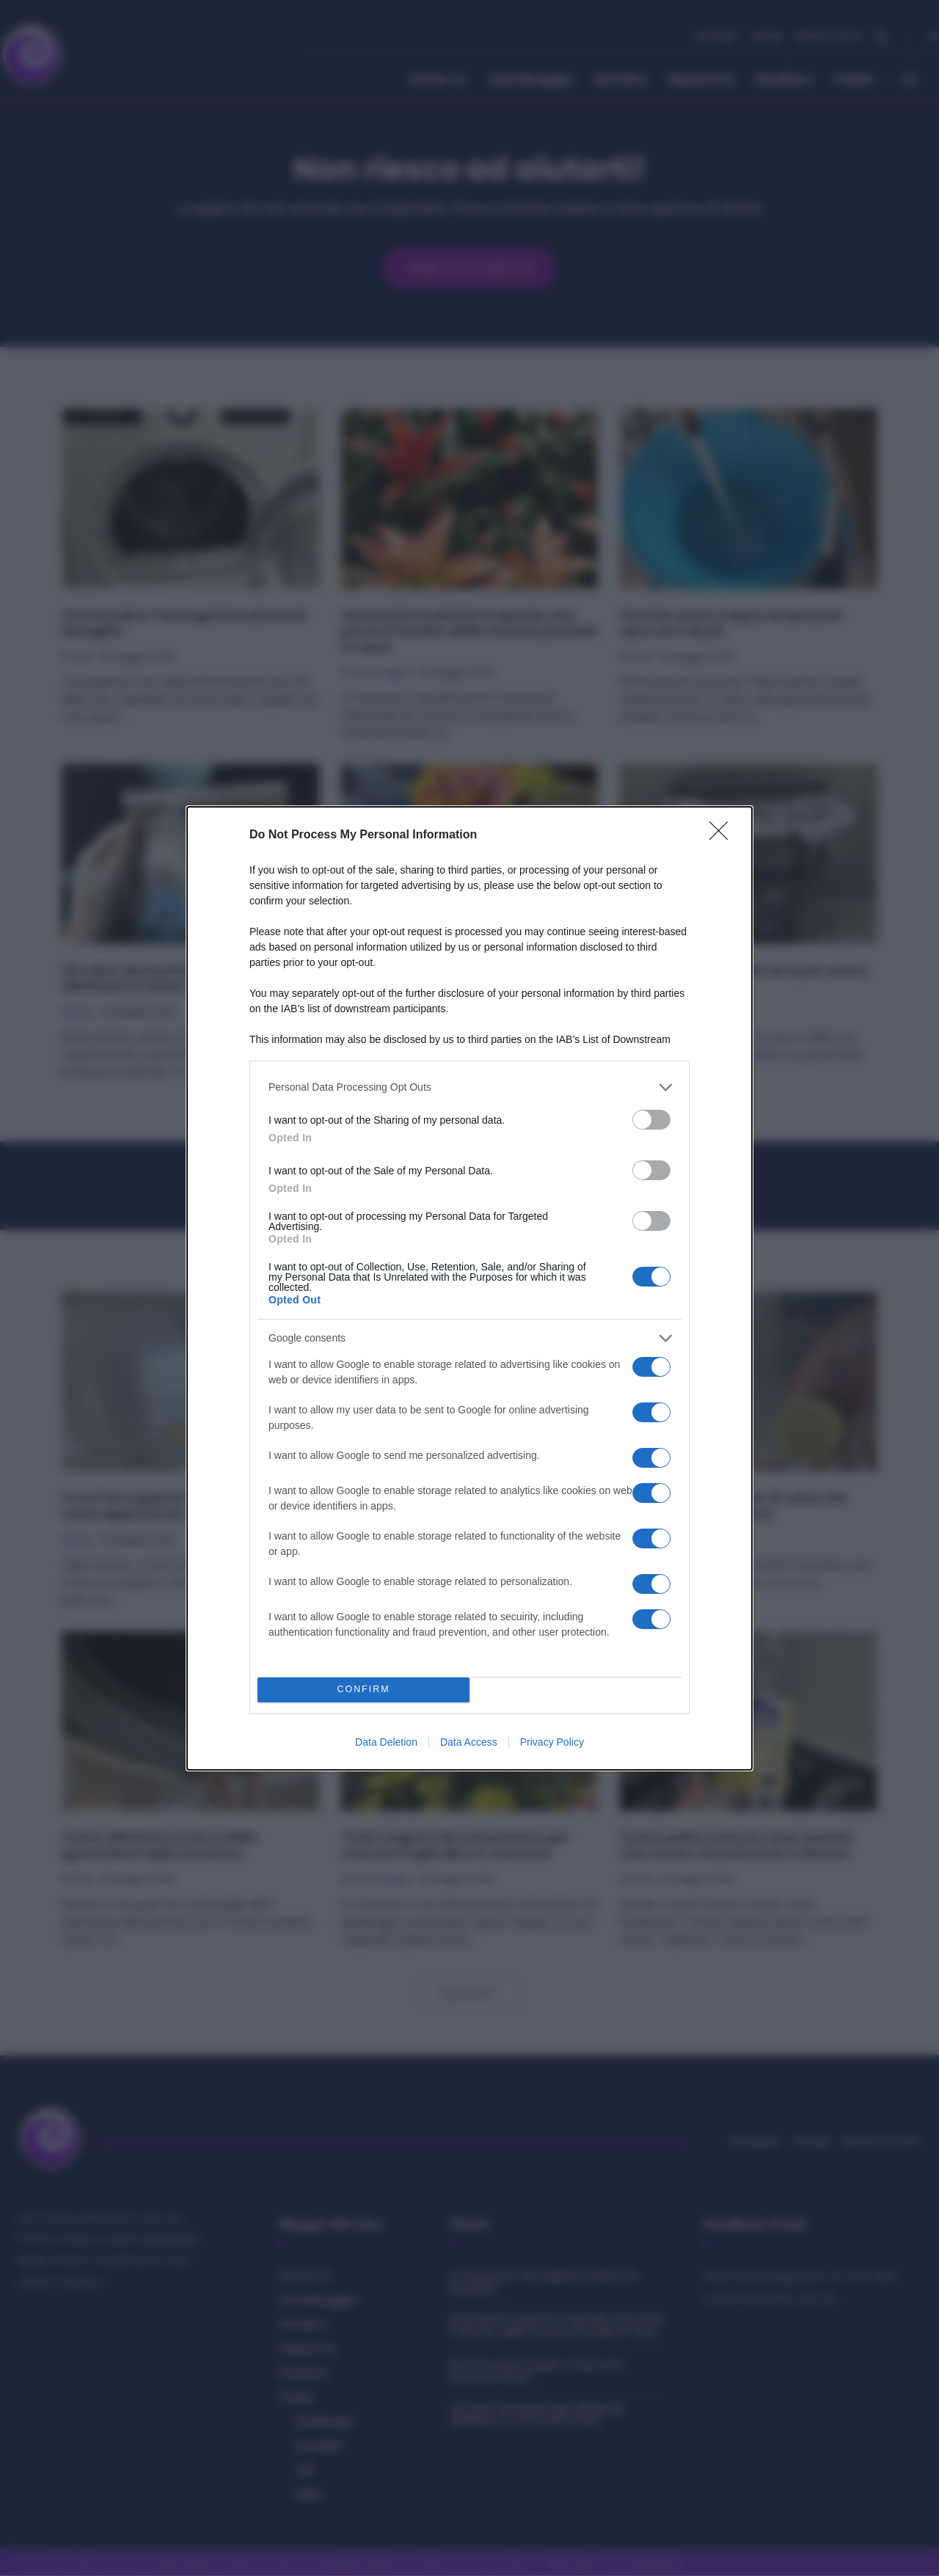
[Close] (723, 835)
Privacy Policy (552, 1742)
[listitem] (469, 1087)
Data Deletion (386, 1742)
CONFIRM (363, 1689)
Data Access (468, 1742)
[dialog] (469, 1288)
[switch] (651, 1120)
